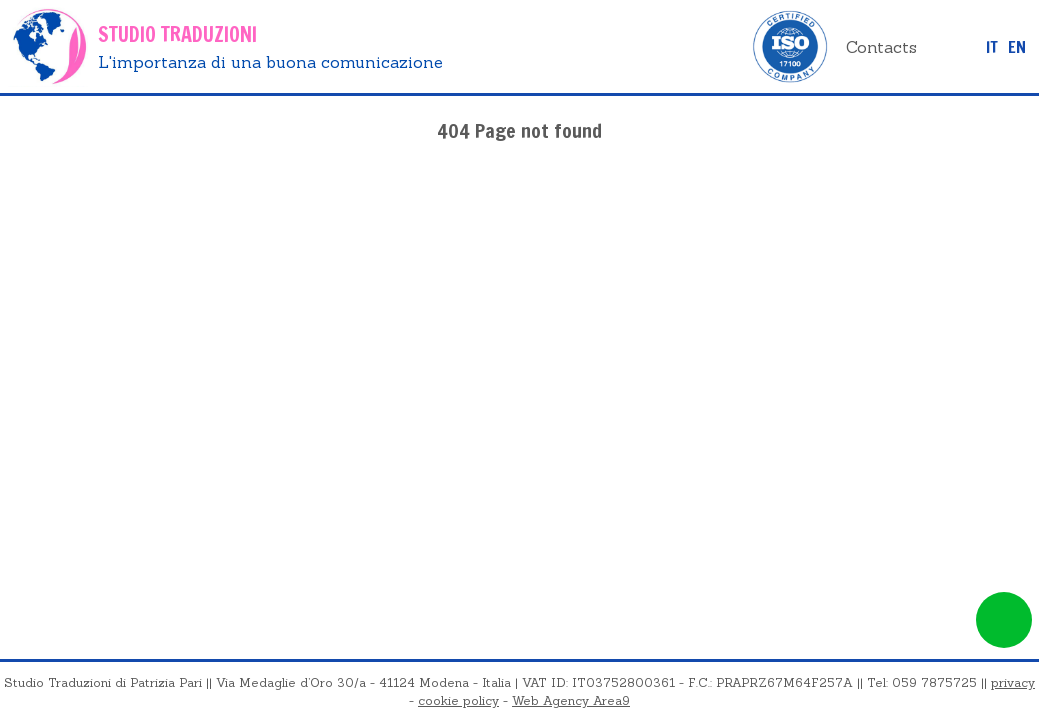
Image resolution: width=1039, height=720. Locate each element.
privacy (1013, 682)
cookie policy (458, 700)
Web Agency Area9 (571, 700)
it (992, 47)
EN (1017, 47)
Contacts (881, 47)
